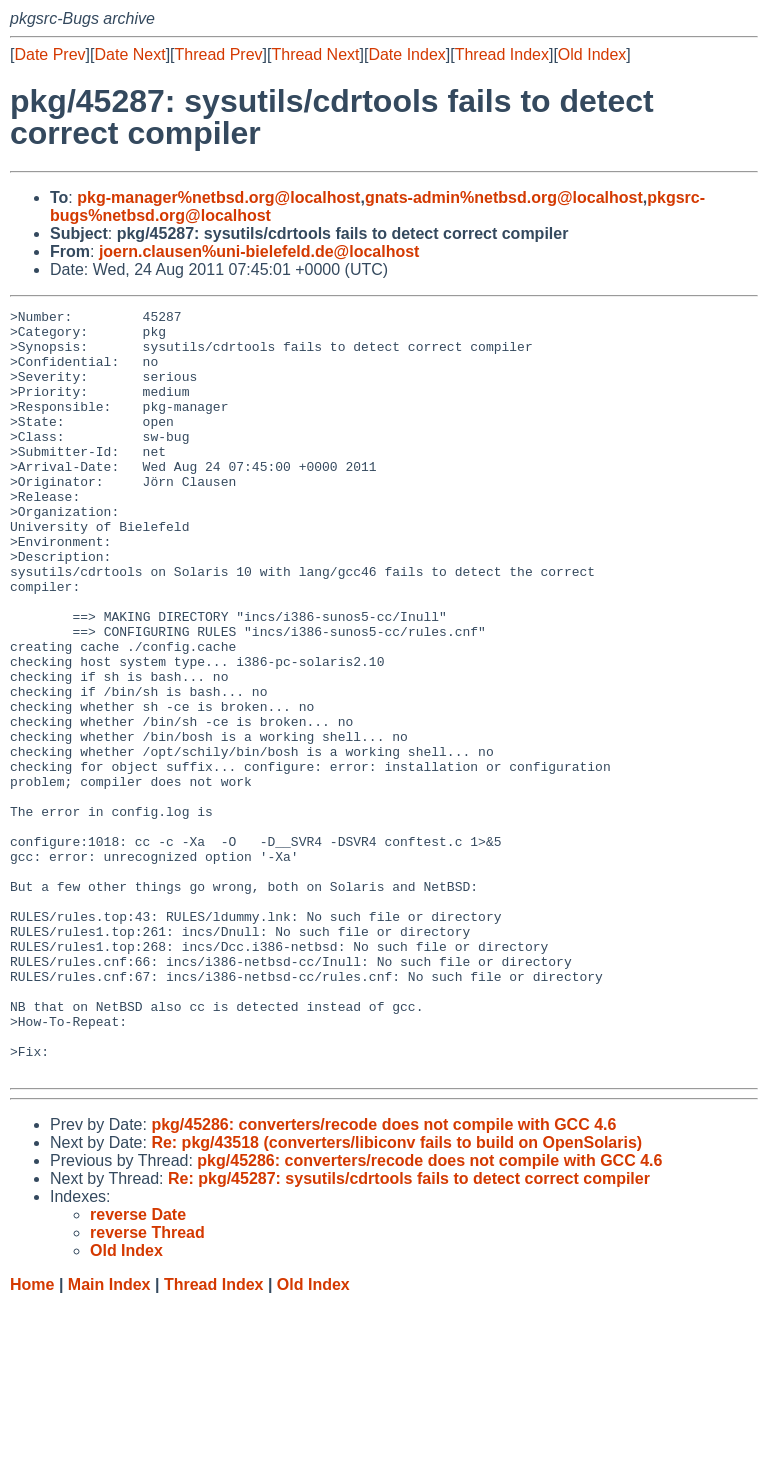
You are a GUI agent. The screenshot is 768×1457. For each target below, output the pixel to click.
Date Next (129, 54)
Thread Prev (219, 54)
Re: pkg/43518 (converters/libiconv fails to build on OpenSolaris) (396, 1295)
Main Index (109, 1437)
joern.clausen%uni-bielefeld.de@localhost (259, 251)
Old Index (592, 54)
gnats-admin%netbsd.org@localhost (504, 197)
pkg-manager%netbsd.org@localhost (218, 197)
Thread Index (502, 54)
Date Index (406, 54)
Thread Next (315, 54)
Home (32, 1437)
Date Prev (49, 54)
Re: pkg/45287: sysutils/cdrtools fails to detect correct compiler (409, 1331)
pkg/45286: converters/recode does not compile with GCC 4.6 (383, 1277)
